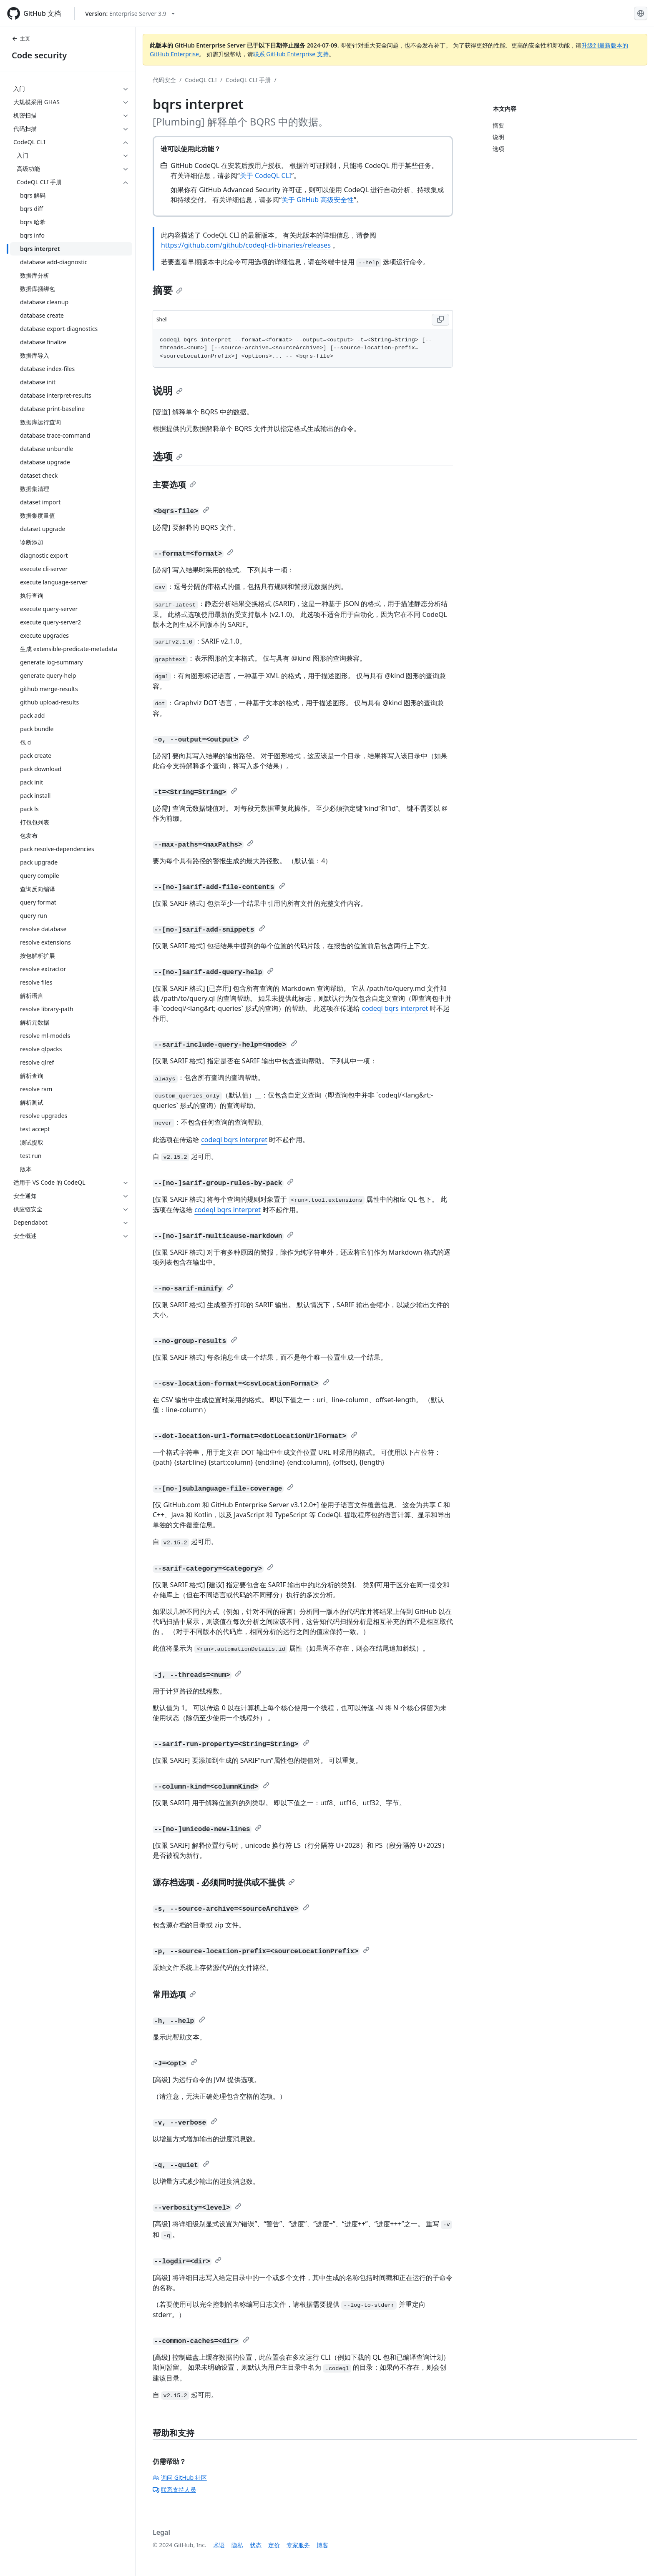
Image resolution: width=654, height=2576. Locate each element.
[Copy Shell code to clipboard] (440, 320)
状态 (256, 2545)
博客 (322, 2545)
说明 (168, 390)
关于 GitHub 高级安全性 (318, 199)
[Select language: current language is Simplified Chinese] (640, 13)
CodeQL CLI (201, 80)
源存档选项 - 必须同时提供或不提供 (224, 1882)
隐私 (237, 2545)
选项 (168, 456)
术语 (219, 2545)
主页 (21, 38)
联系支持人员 (174, 2489)
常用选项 (174, 1994)
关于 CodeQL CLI (266, 175)
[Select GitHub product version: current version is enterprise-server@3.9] (130, 13)
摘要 (168, 290)
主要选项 (174, 484)
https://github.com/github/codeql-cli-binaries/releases (246, 245)
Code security (39, 55)
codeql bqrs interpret (395, 1008)
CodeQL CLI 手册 (248, 80)
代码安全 (164, 80)
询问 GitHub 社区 (180, 2477)
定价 (274, 2545)
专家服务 (298, 2545)
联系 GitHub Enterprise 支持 (291, 54)
